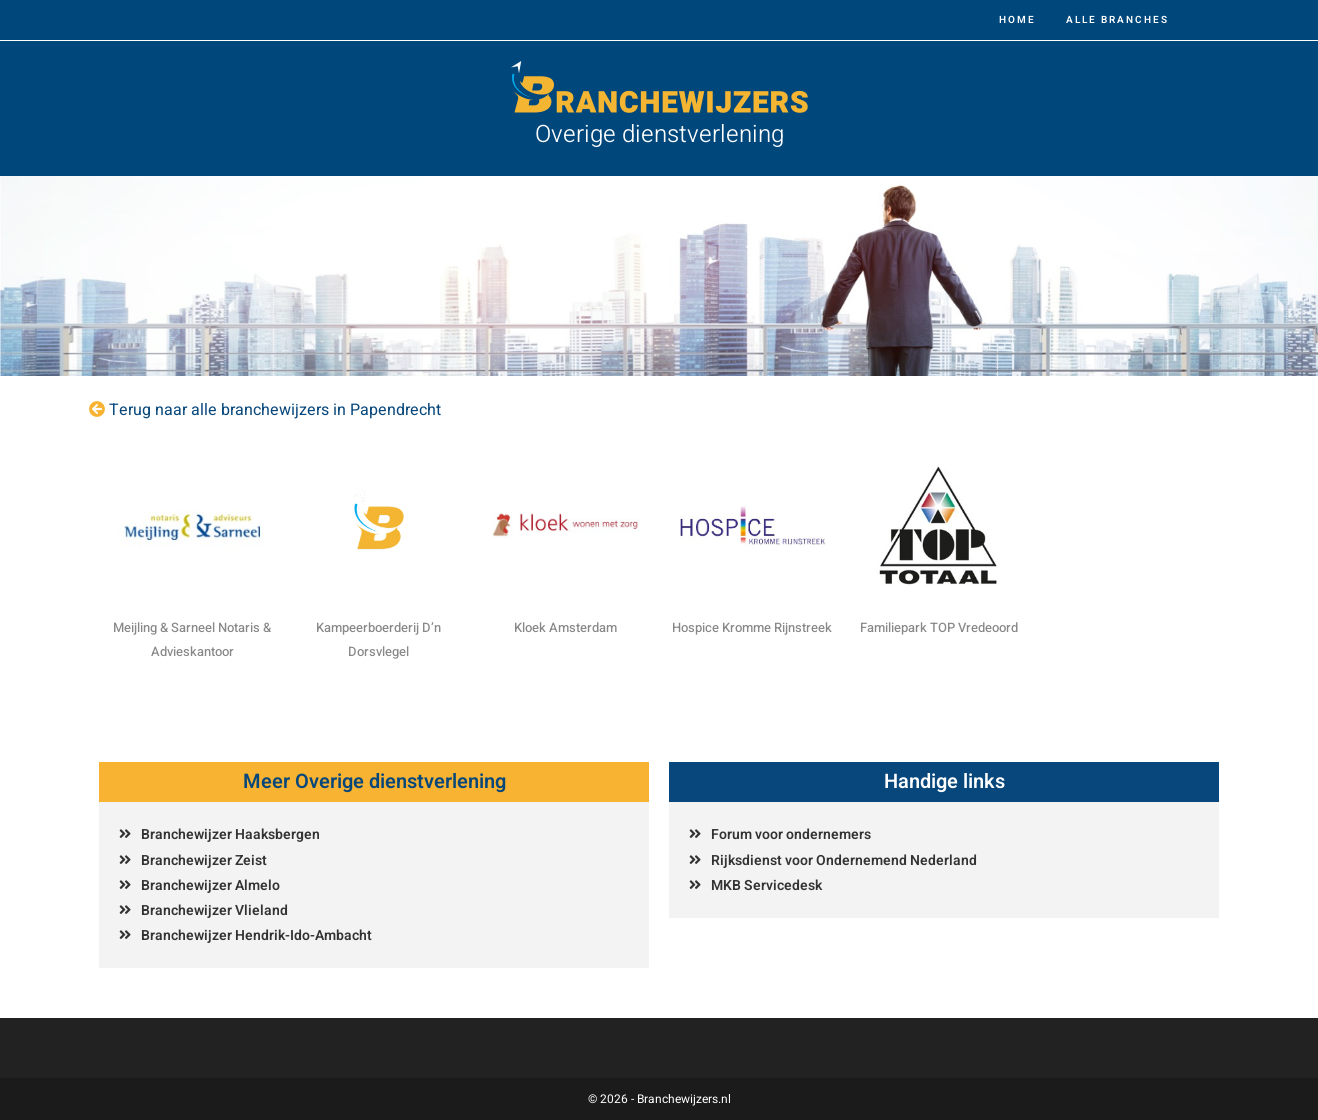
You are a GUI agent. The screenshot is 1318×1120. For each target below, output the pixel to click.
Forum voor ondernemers (791, 834)
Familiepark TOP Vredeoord (939, 627)
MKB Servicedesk (766, 885)
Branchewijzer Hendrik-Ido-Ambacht (256, 935)
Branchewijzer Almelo (210, 885)
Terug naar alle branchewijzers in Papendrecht (275, 410)
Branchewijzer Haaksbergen (230, 834)
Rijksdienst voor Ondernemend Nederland (844, 860)
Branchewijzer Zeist (204, 860)
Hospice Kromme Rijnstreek (752, 627)
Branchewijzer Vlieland (214, 910)
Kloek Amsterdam (565, 627)
